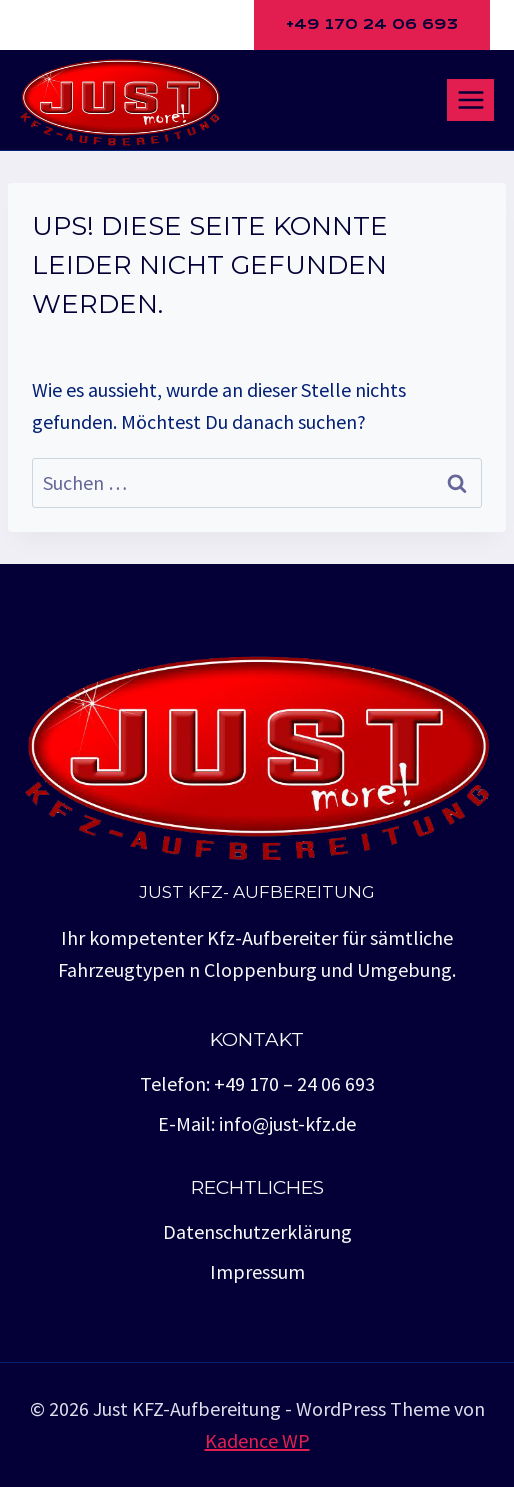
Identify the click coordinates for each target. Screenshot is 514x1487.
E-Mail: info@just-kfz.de (257, 1123)
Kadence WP (257, 1440)
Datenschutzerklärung (257, 1231)
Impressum (257, 1271)
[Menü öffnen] (470, 99)
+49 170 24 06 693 (372, 24)
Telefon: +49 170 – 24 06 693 (257, 1083)
